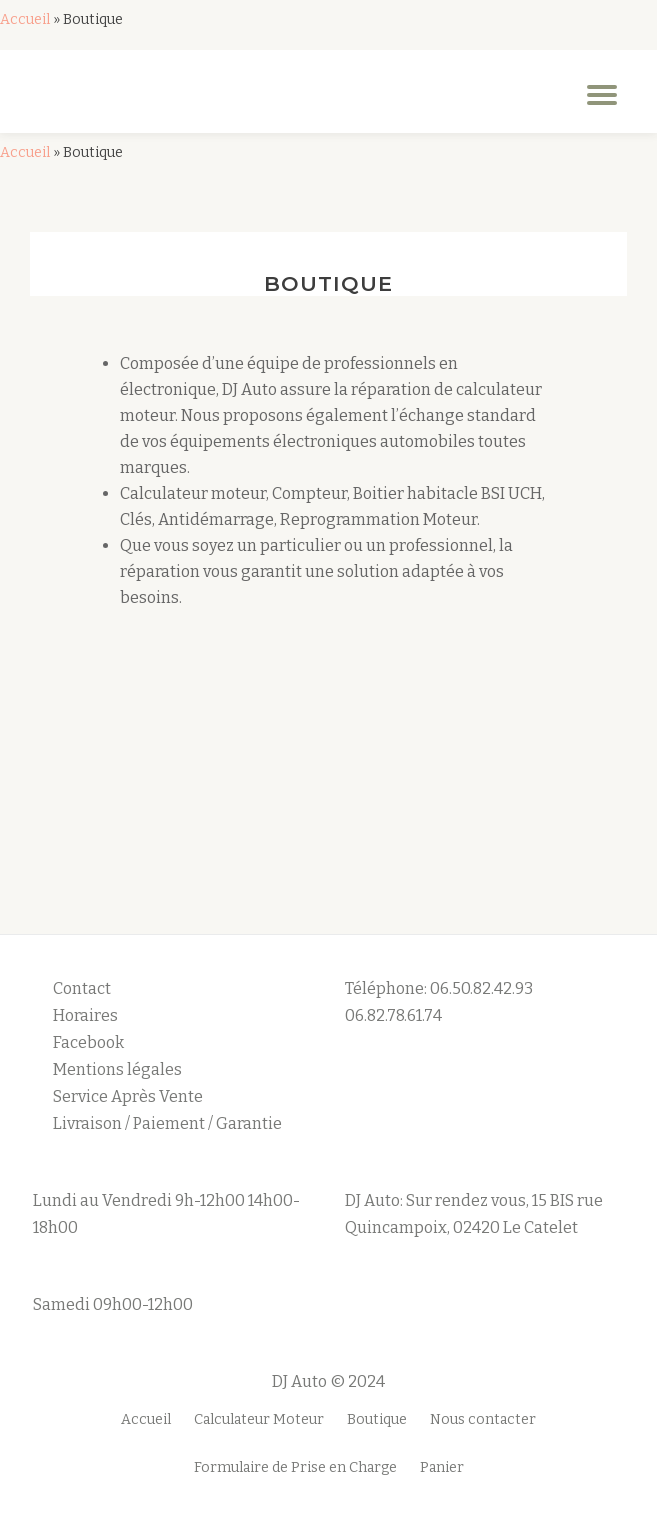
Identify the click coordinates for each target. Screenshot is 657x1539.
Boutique (377, 1419)
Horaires (85, 1015)
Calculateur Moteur (259, 1419)
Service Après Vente (128, 1096)
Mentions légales (119, 1069)
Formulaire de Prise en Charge (295, 1467)
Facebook (88, 1042)
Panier (442, 1467)
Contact (82, 988)
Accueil (25, 19)
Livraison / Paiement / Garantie (167, 1123)
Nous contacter (483, 1419)
